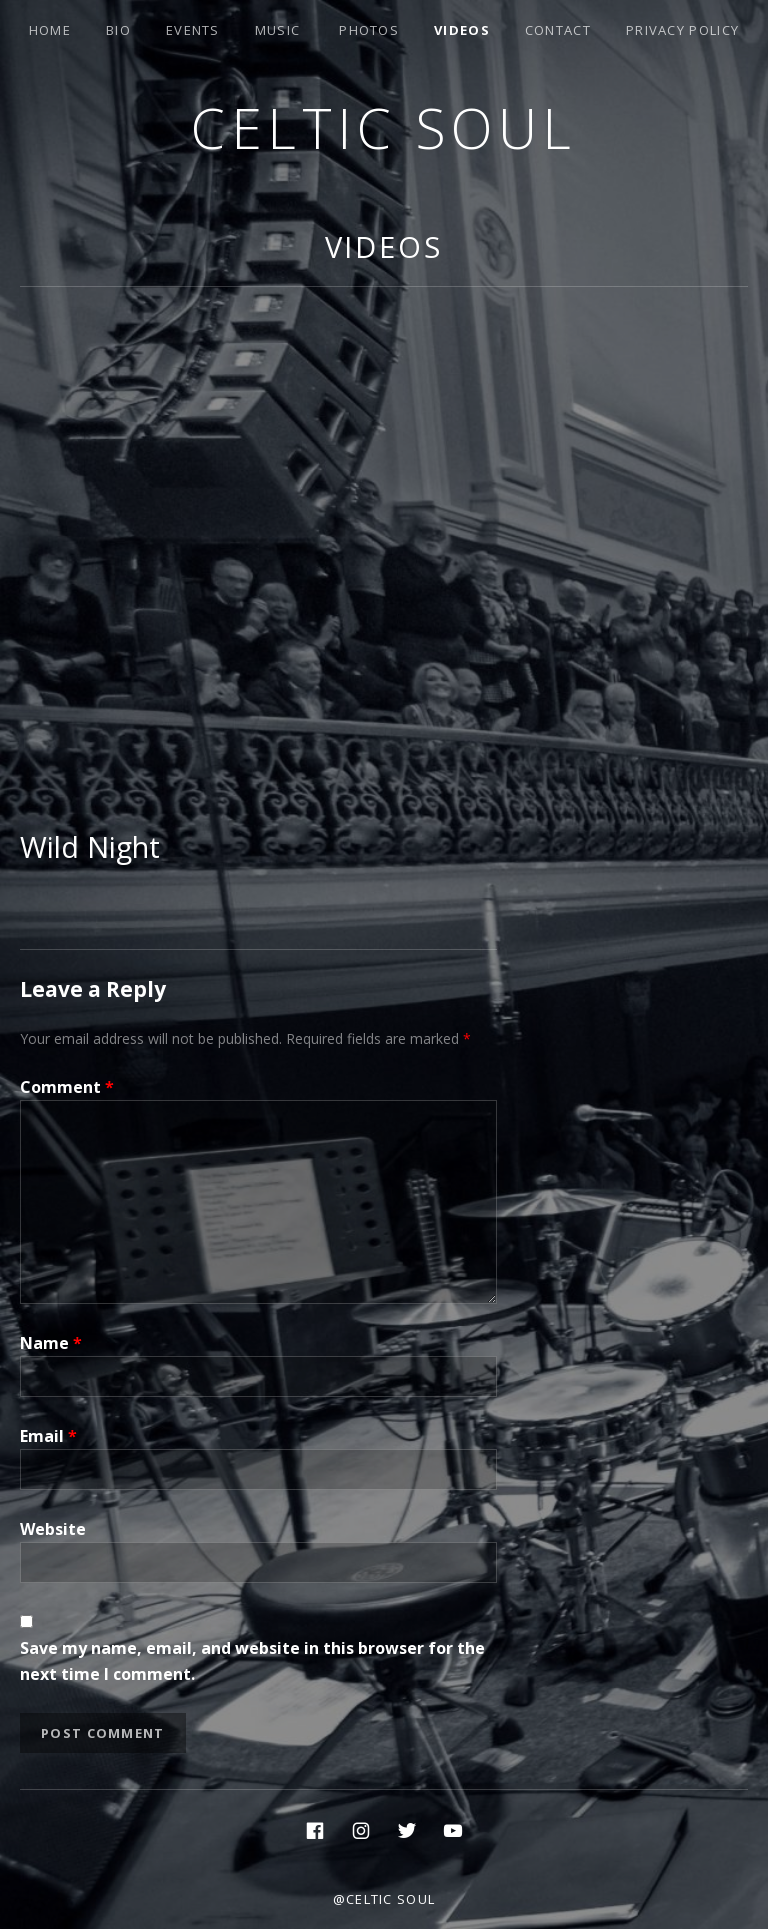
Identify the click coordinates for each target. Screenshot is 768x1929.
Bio (118, 30)
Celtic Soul (384, 127)
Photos (369, 30)
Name (51, 1343)
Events (193, 30)
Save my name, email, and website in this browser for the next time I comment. (252, 1661)
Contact (558, 30)
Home (50, 30)
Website (53, 1529)
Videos (462, 30)
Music (278, 30)
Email (48, 1436)
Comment (67, 1087)
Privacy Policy (682, 30)
